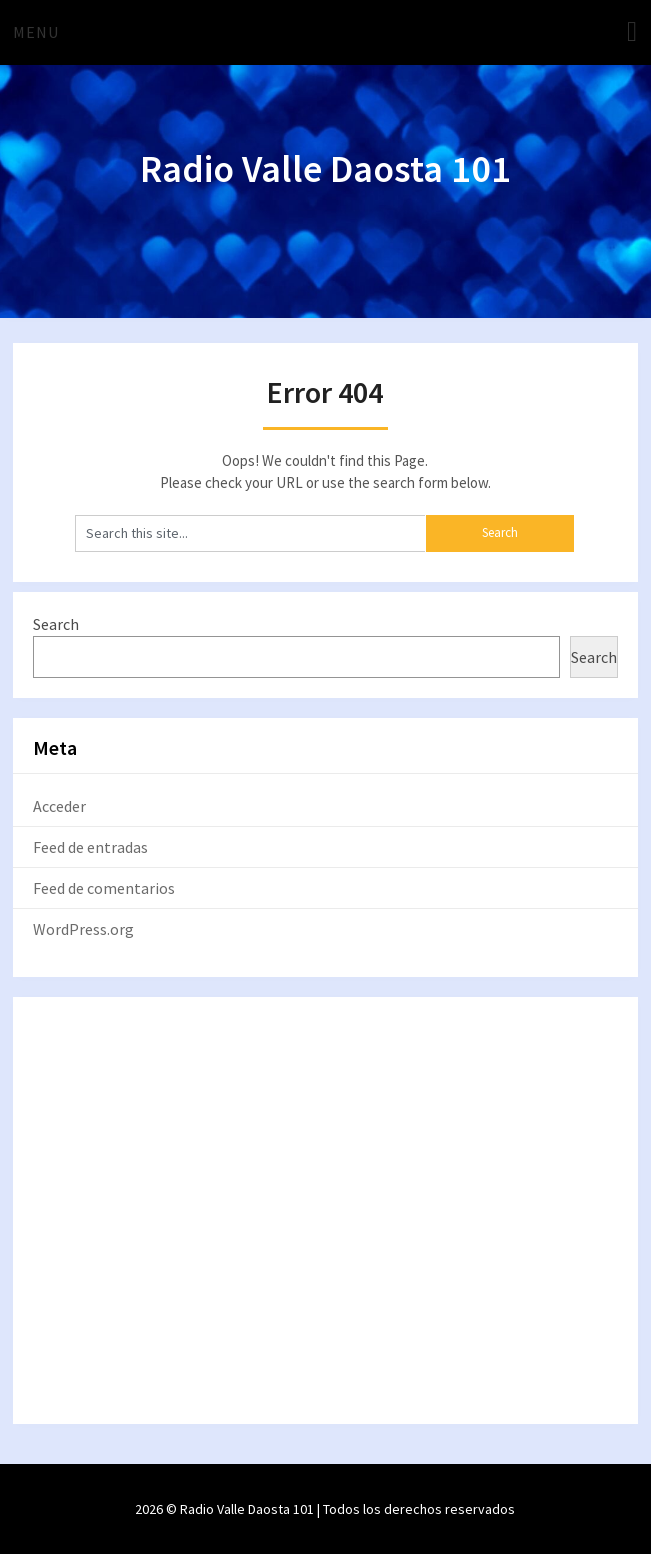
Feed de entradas (90, 847)
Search (56, 624)
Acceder (59, 806)
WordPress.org (83, 929)
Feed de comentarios (104, 888)
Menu (36, 32)
